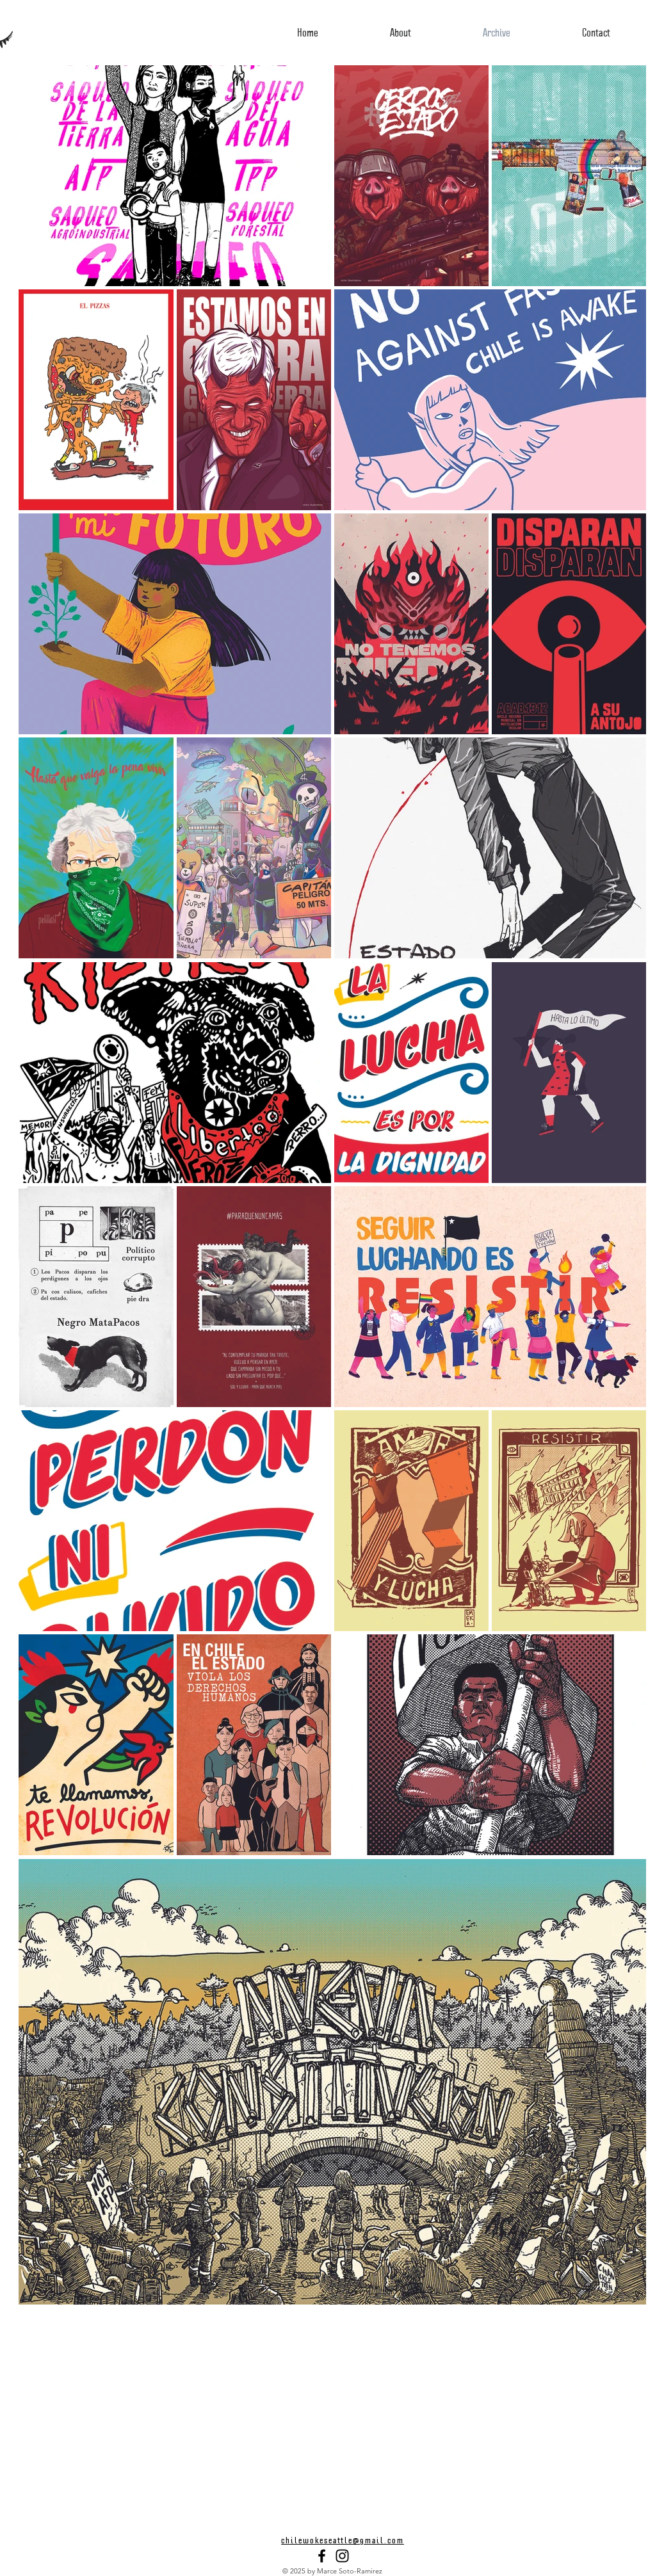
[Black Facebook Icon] (321, 2555)
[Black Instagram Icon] (342, 2555)
